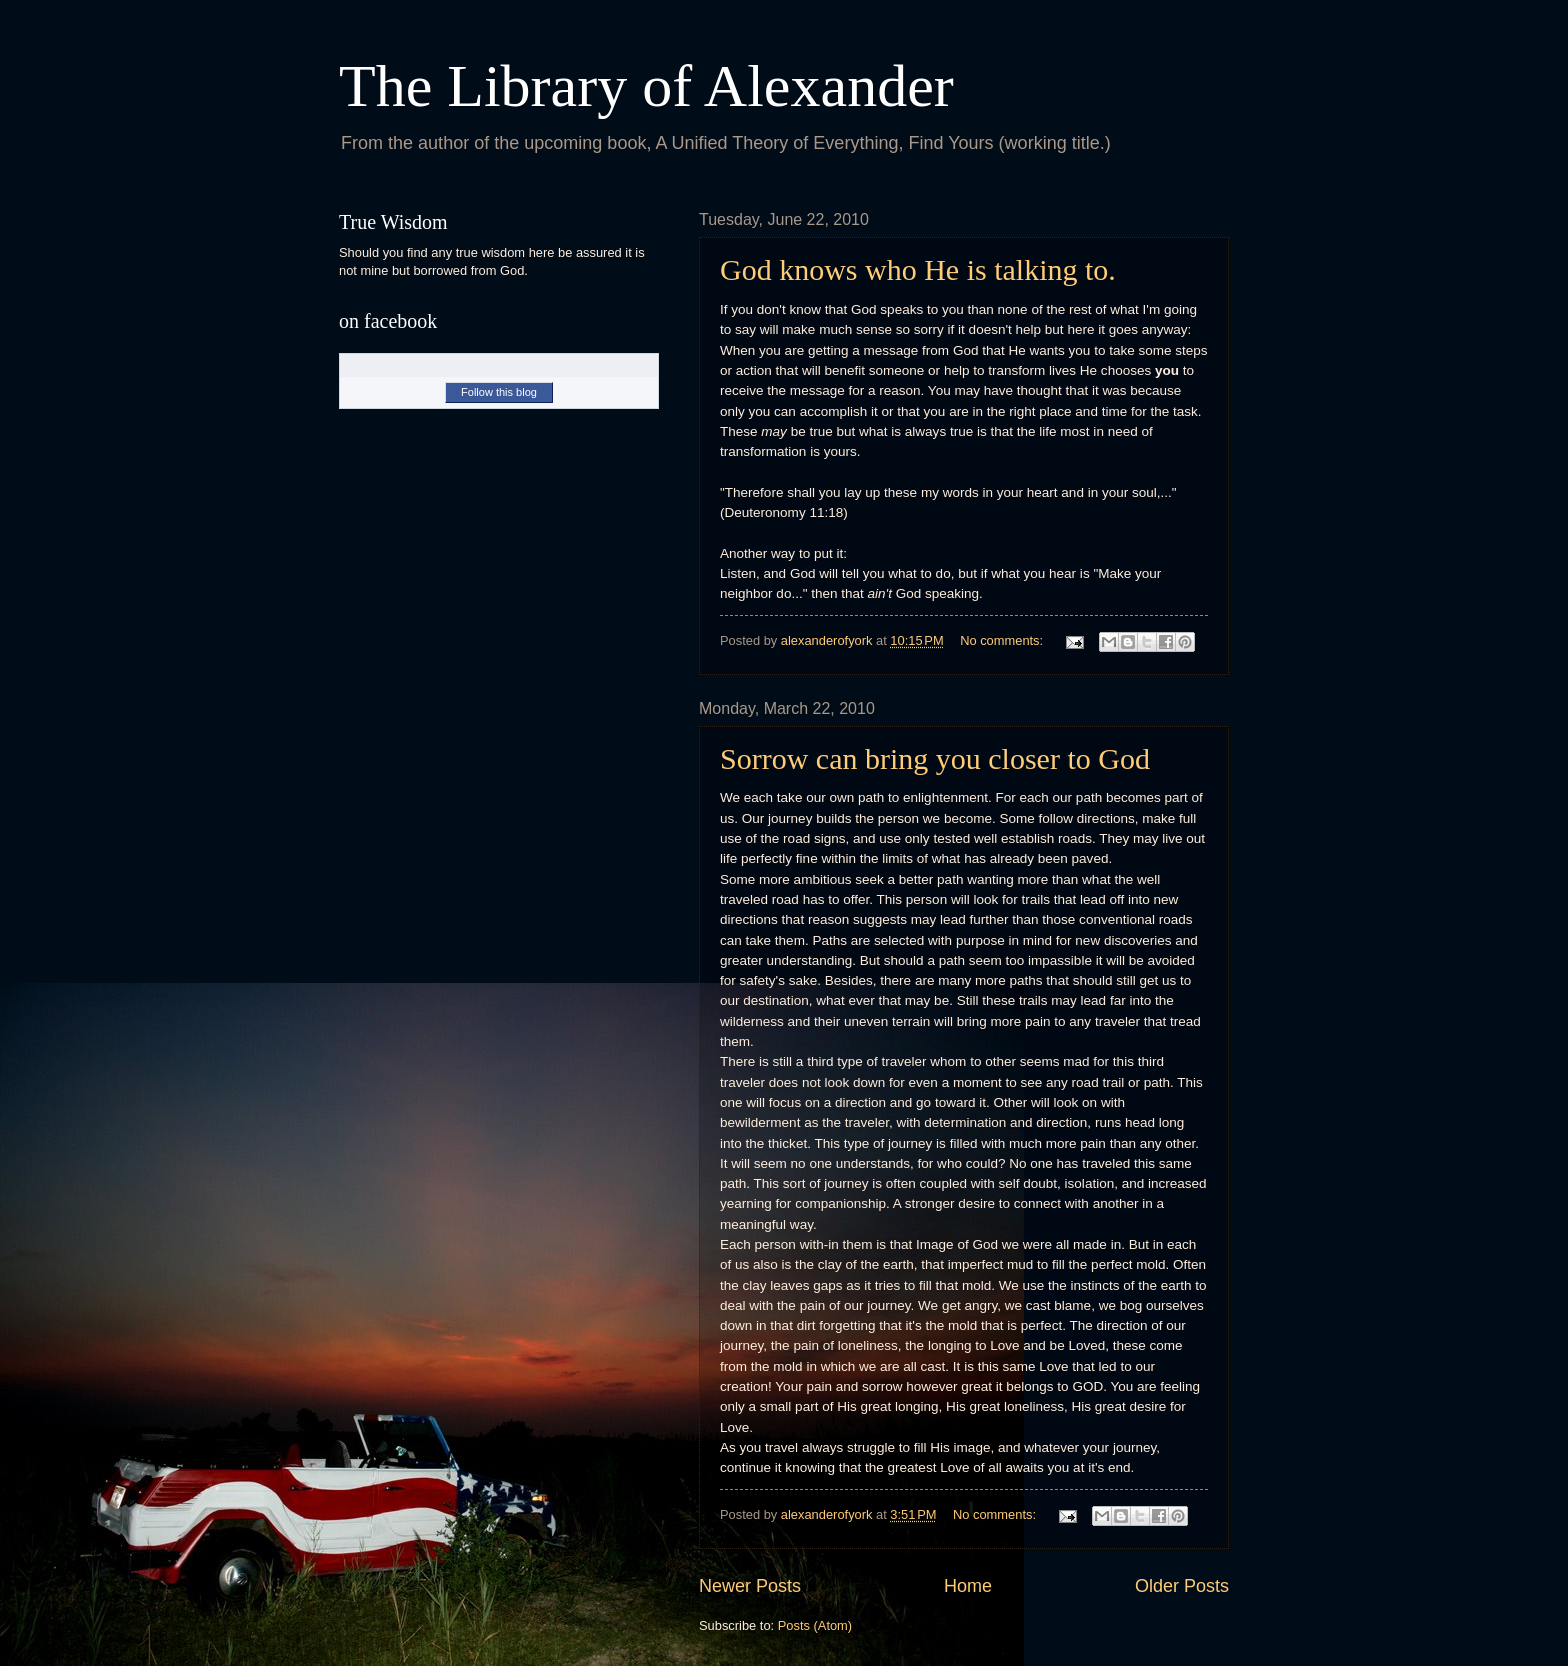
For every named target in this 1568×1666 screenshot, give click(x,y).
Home (968, 1586)
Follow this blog (499, 392)
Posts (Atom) (815, 1625)
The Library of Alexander (646, 86)
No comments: (1003, 640)
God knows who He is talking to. (918, 269)
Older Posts (1182, 1586)
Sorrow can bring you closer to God (935, 758)
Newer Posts (750, 1586)
